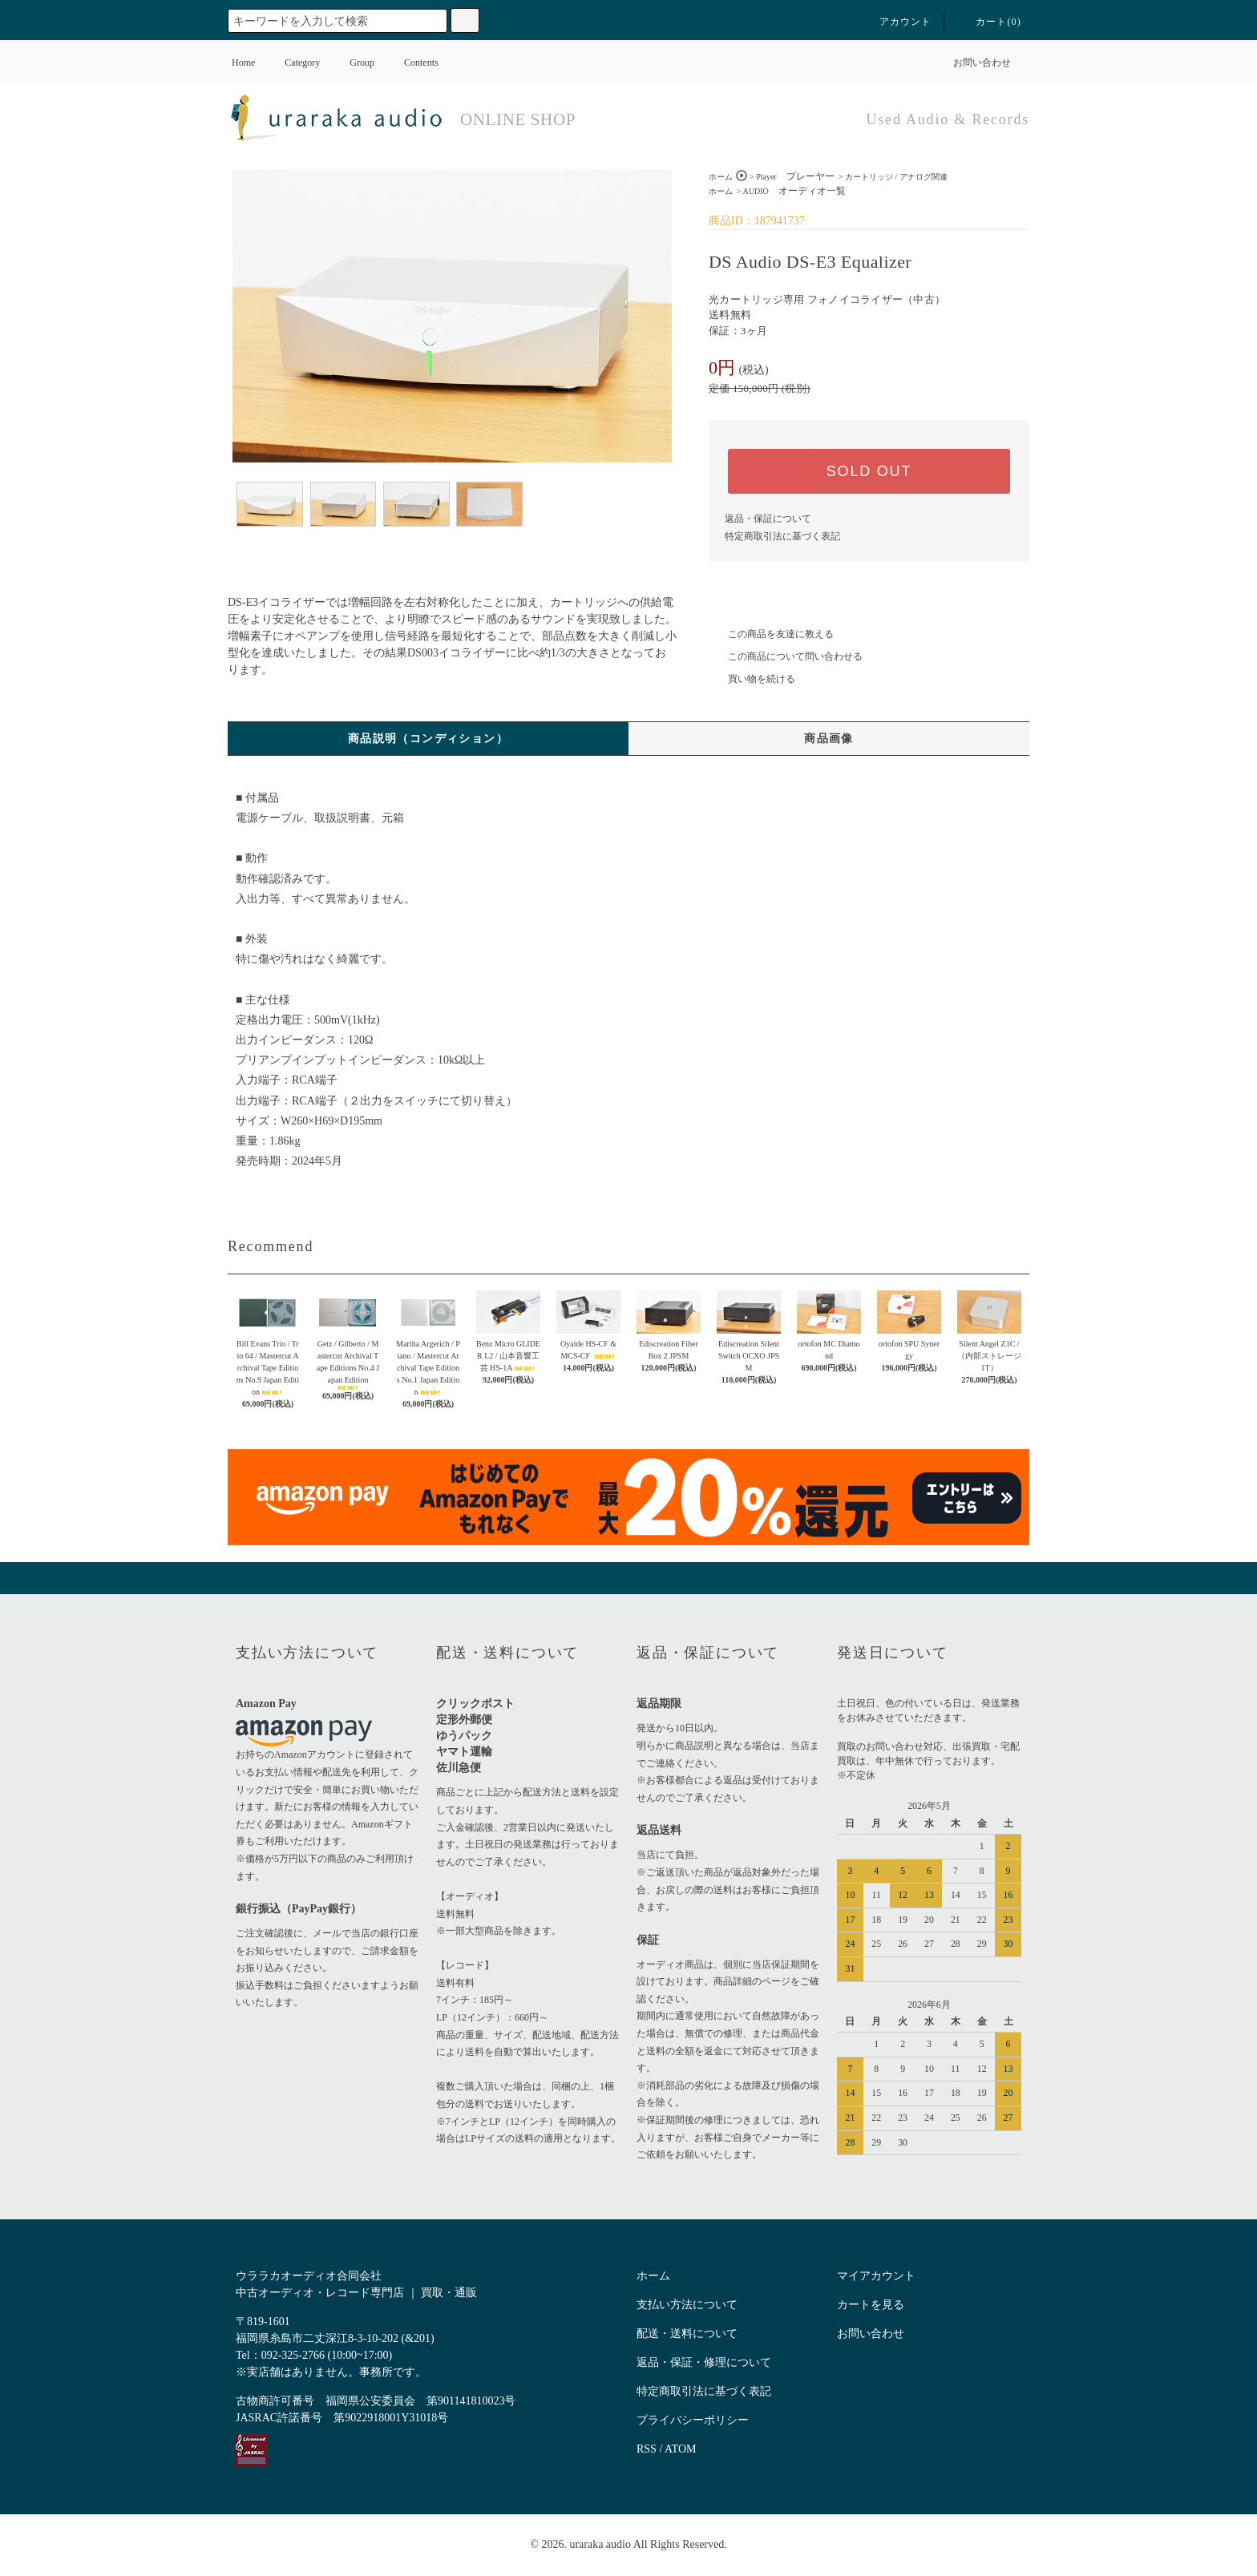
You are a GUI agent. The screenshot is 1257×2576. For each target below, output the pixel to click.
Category (292, 62)
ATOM (680, 2449)
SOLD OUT (869, 471)
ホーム (721, 176)
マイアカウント (876, 2276)
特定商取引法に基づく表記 (782, 536)
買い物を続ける (752, 678)
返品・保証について (768, 518)
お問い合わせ (972, 62)
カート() (988, 21)
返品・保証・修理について (704, 2362)
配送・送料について (687, 2334)
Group (352, 62)
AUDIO (794, 191)
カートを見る (870, 2305)
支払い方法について (687, 2305)
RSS (647, 2449)
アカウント (896, 21)
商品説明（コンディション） (428, 739)
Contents (412, 62)
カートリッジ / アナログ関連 (896, 176)
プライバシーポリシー (693, 2420)
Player (795, 176)
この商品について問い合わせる (786, 656)
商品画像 (829, 739)
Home (243, 62)
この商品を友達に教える (771, 634)
